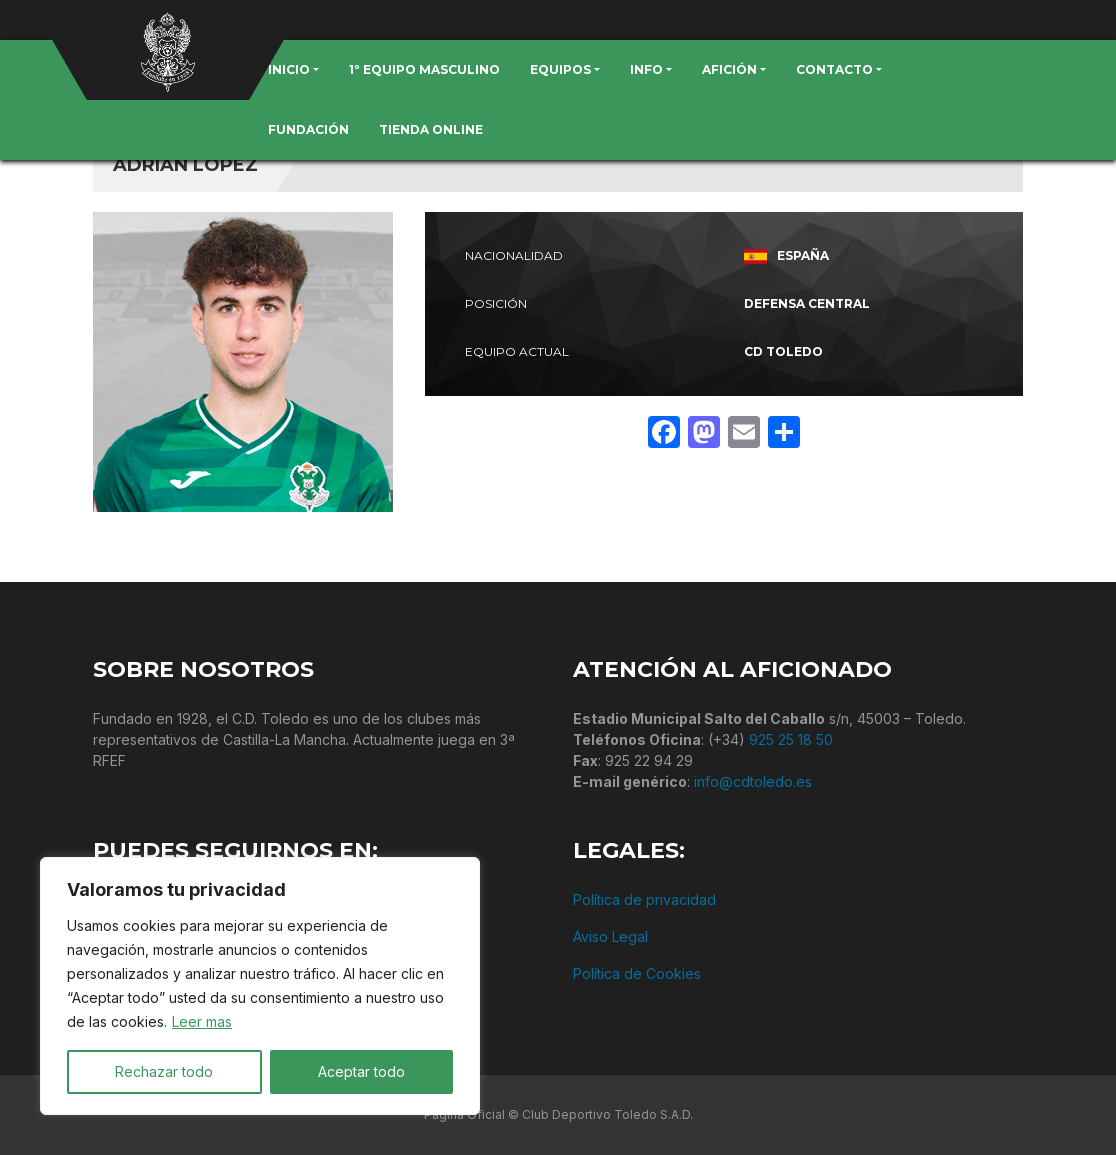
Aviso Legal (610, 936)
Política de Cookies (637, 973)
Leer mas (202, 1021)
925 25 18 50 (791, 739)
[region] (260, 986)
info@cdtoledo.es (753, 781)
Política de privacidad (644, 899)
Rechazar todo (164, 1071)
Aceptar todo (361, 1071)
